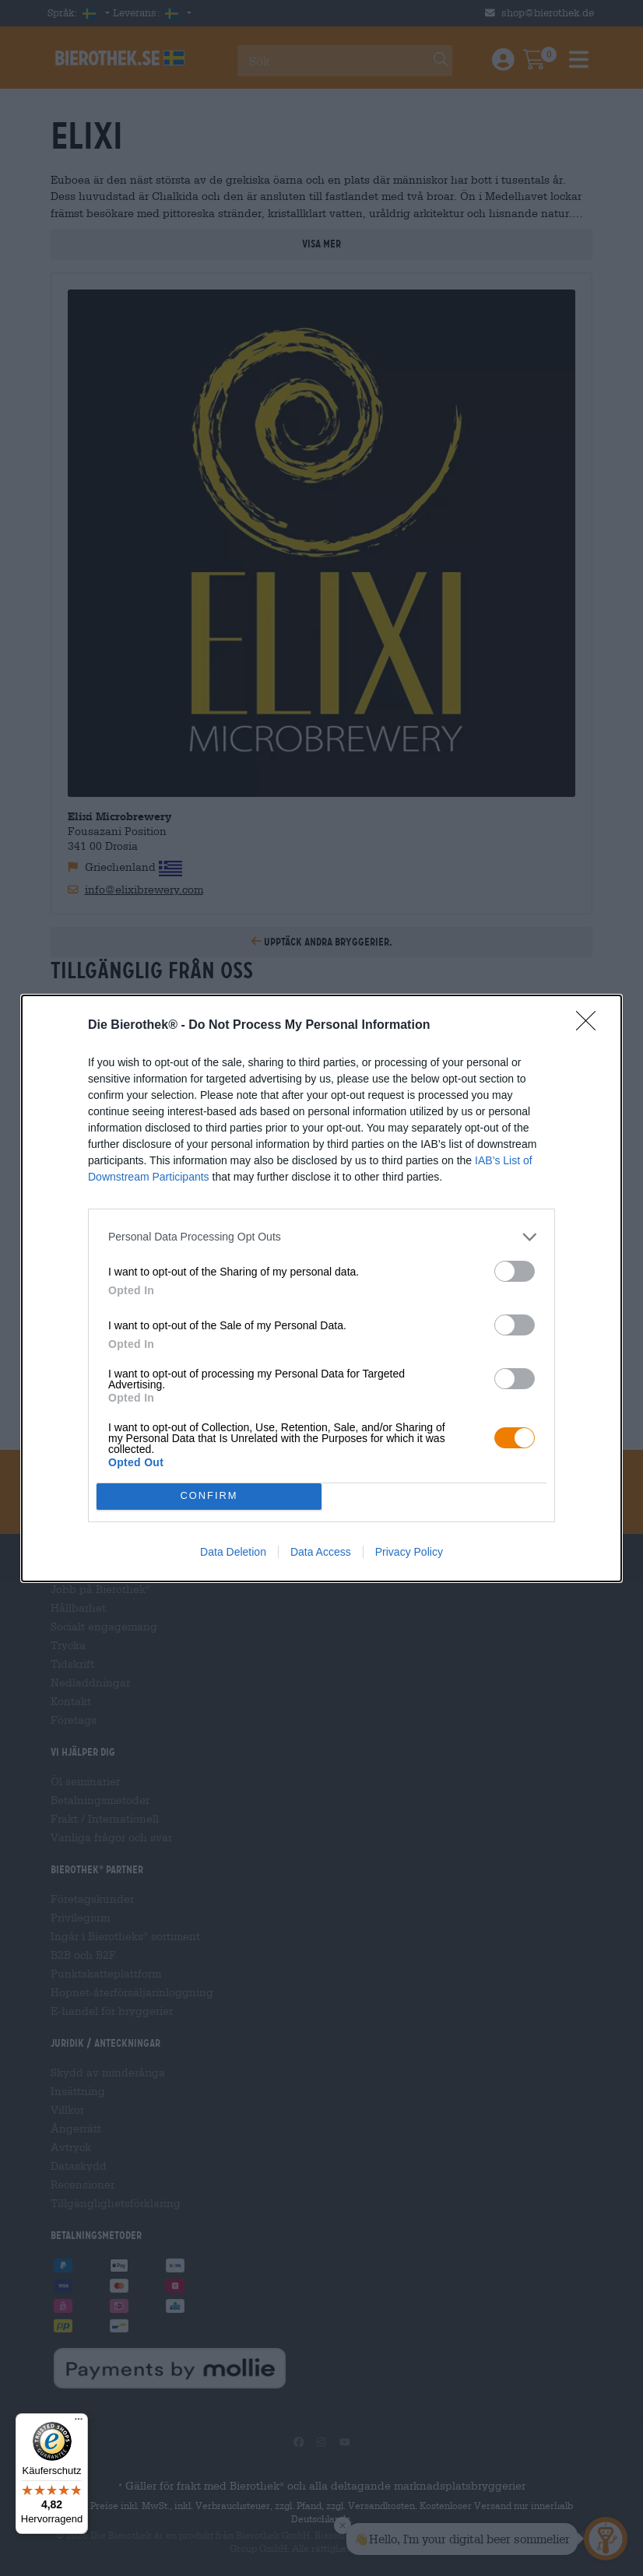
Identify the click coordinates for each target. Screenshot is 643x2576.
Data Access (320, 1552)
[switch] (514, 1271)
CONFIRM (209, 1496)
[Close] (591, 1026)
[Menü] (78, 2422)
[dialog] (321, 1288)
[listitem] (321, 1237)
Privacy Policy (409, 1552)
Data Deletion (233, 1552)
